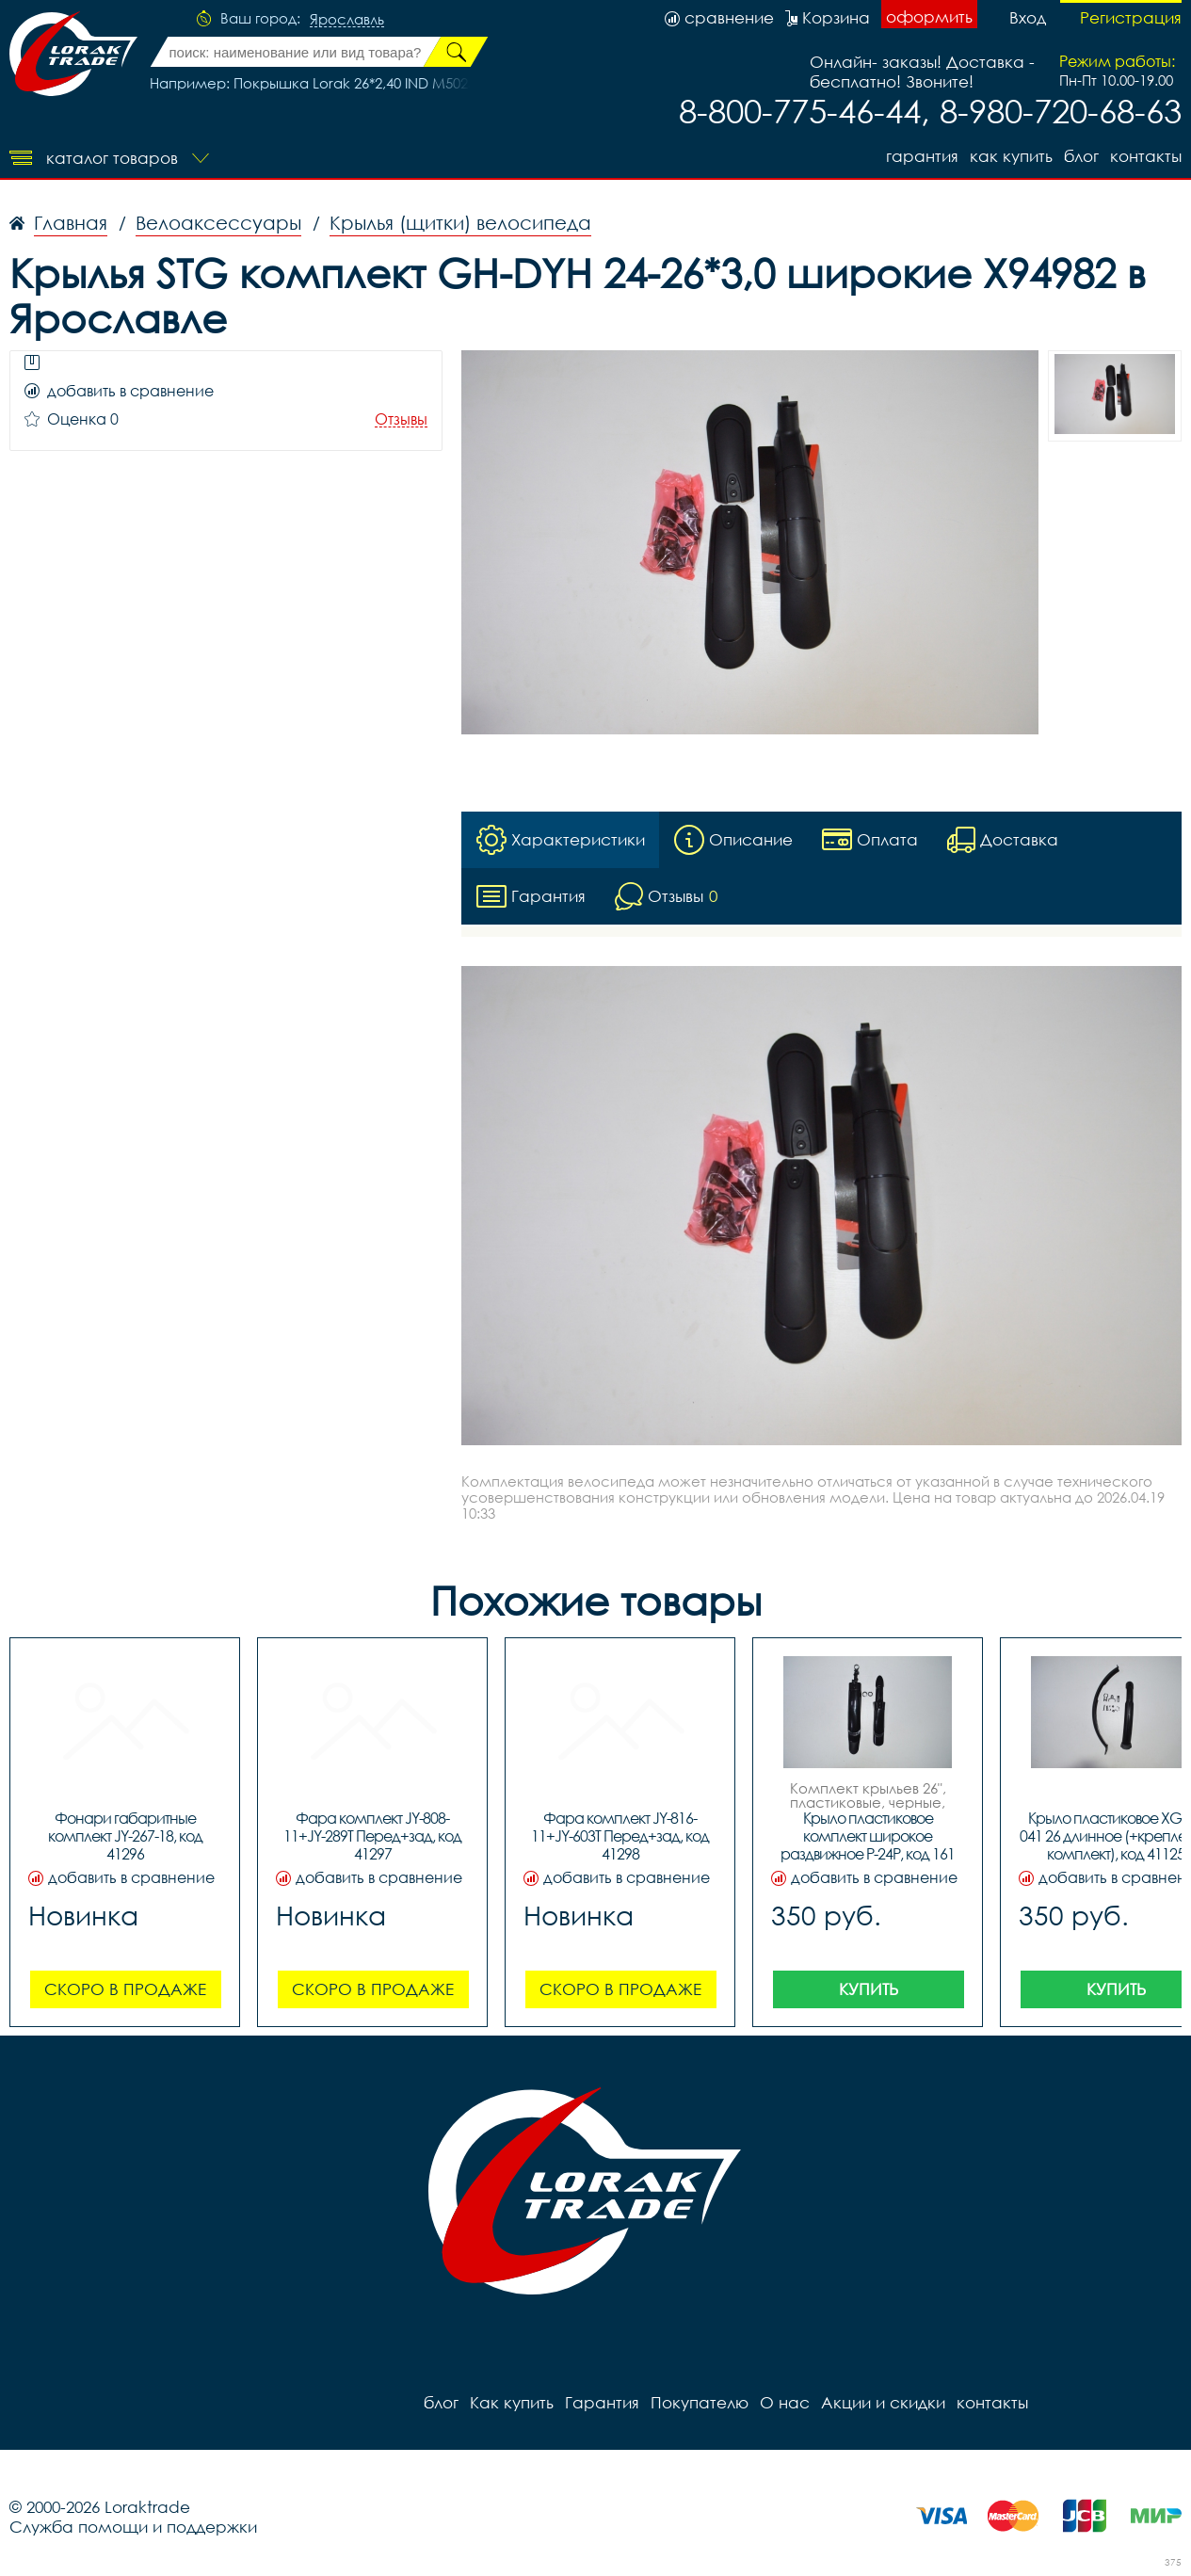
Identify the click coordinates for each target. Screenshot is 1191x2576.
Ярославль (347, 19)
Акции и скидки (883, 2402)
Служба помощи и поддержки (133, 2526)
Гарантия (922, 156)
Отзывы (401, 419)
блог (1081, 156)
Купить (868, 1989)
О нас (785, 2402)
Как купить (1011, 156)
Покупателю (699, 2402)
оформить (929, 16)
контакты (1146, 156)
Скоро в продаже (125, 1989)
